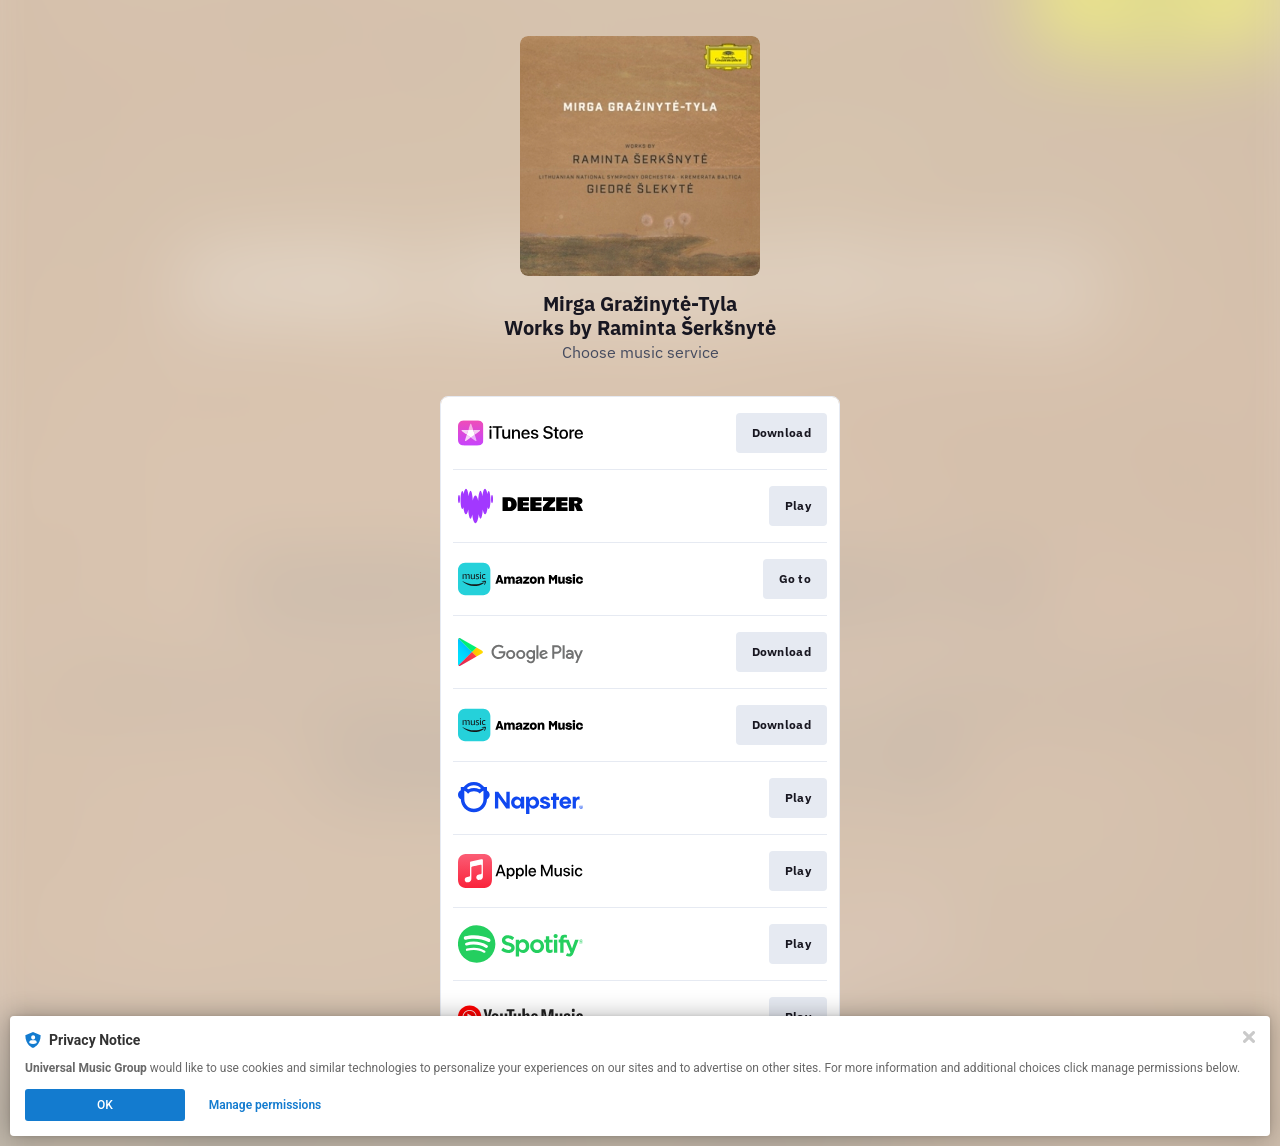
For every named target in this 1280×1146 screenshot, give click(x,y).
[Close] (1249, 1037)
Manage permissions (265, 1105)
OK (105, 1105)
